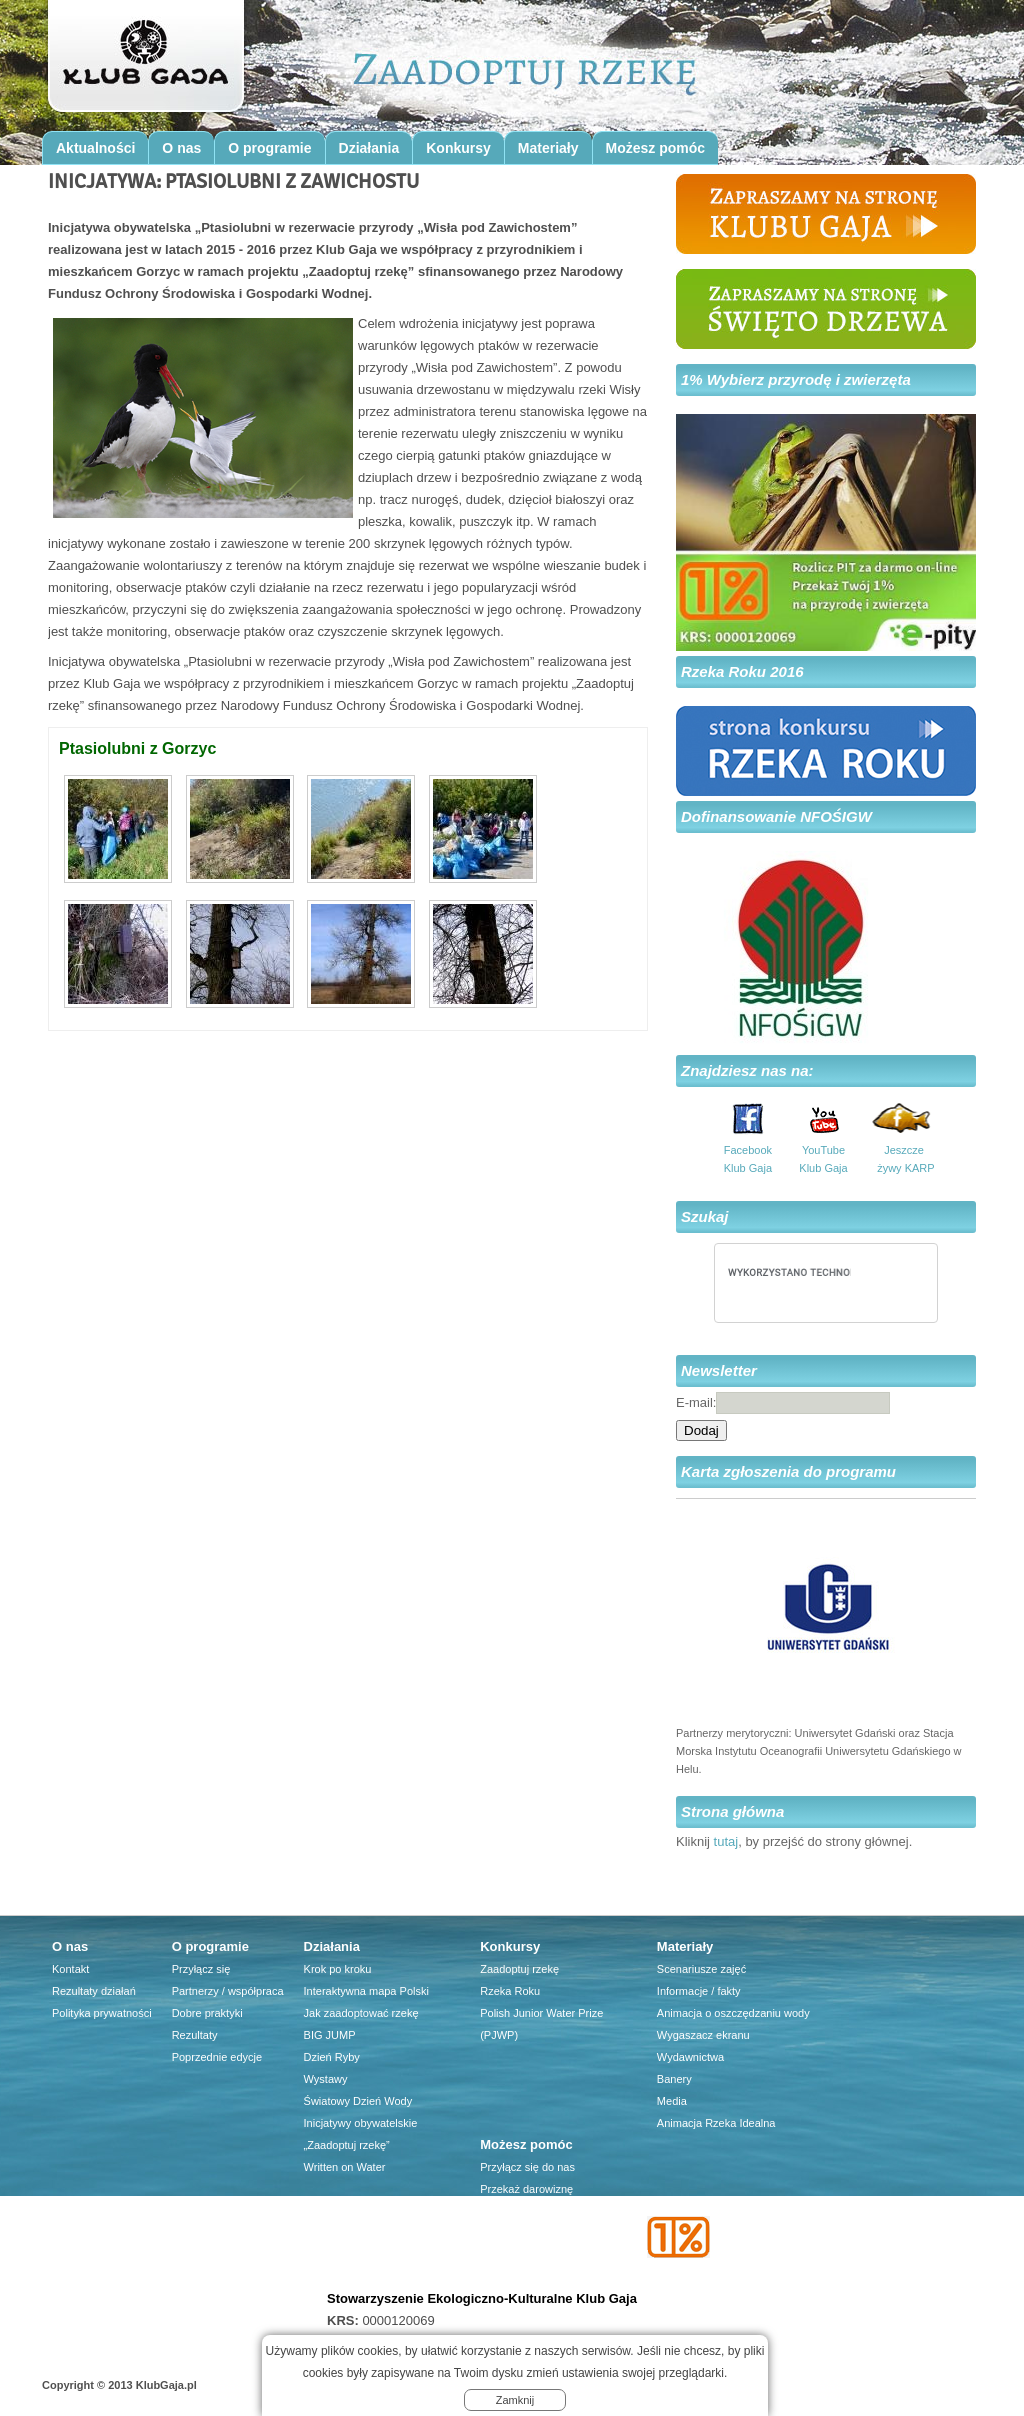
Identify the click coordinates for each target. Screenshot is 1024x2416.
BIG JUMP (330, 2035)
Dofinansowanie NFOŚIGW (776, 816)
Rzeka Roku (510, 1991)
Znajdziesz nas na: (747, 1070)
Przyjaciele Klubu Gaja (535, 2277)
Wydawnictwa (690, 2057)
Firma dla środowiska (532, 2255)
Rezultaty (195, 2035)
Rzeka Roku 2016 (742, 671)
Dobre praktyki (207, 2013)
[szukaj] (789, 1272)
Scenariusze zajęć (701, 1969)
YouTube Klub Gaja (823, 1159)
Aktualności (95, 148)
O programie (269, 148)
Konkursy (458, 148)
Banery (674, 2079)
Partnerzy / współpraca (228, 1991)
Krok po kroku (338, 1969)
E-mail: (696, 1402)
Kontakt (70, 1969)
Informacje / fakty (699, 1991)
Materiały (548, 148)
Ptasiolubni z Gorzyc (137, 748)
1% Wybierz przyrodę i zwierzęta (796, 379)
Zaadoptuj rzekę (519, 1969)
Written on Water (345, 2167)
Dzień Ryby (332, 2057)
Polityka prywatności (102, 2013)
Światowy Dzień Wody (358, 2101)
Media (672, 2101)
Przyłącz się (201, 1969)
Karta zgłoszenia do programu (788, 1471)
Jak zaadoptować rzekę (361, 2013)
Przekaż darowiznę (526, 2189)
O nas (181, 148)
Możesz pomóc (656, 148)
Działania (369, 148)
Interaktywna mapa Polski (366, 1991)
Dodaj (701, 1430)
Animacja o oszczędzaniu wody (733, 2013)
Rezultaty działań (94, 1991)
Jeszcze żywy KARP (904, 1159)
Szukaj (705, 1216)
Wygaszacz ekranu (703, 2035)
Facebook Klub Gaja (748, 1159)
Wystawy (326, 2079)
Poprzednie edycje (217, 2057)
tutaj (726, 1841)
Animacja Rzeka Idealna (716, 2123)
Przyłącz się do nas (527, 2167)
